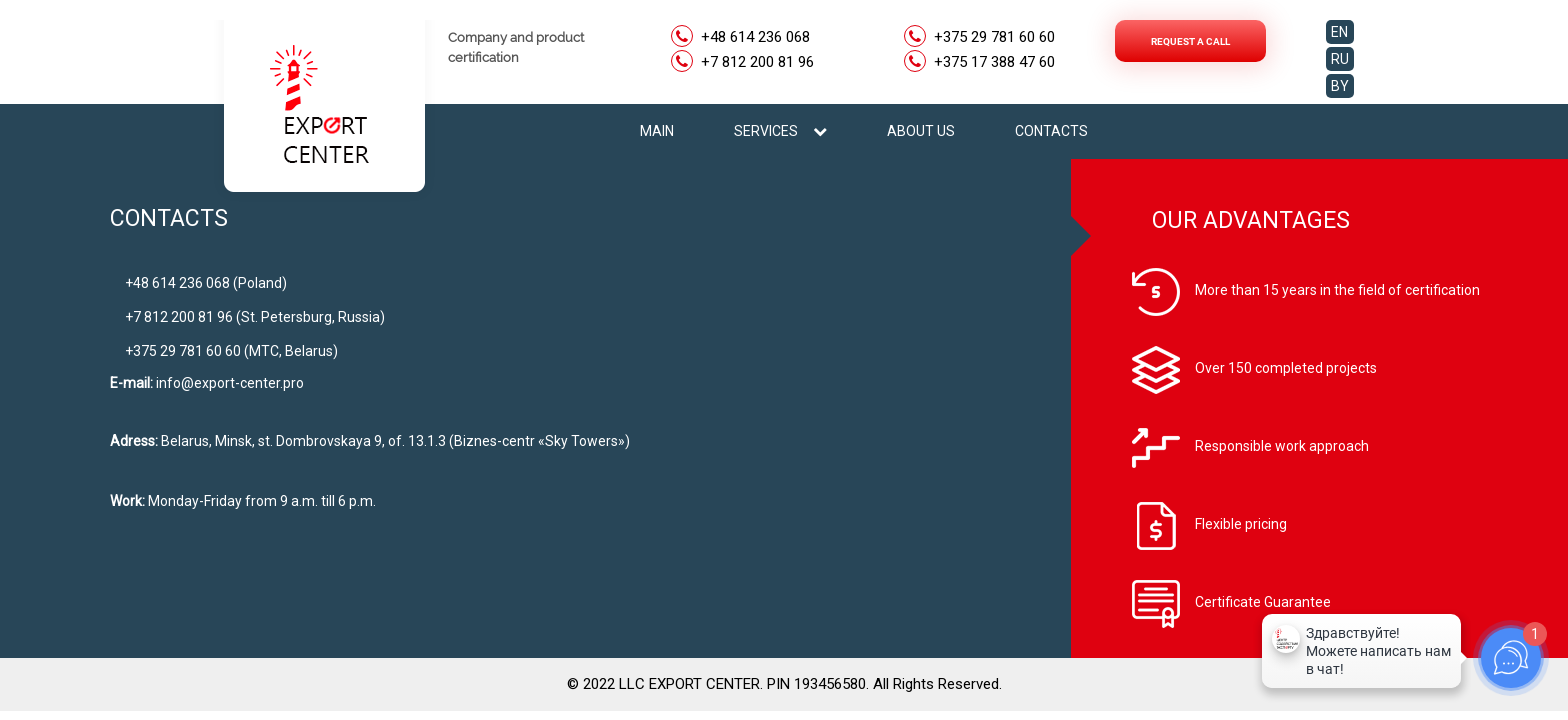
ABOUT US (921, 131)
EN (1339, 32)
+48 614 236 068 (755, 37)
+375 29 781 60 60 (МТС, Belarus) (231, 351)
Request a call (1190, 41)
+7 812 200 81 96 (757, 62)
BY (1340, 86)
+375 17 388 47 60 (994, 62)
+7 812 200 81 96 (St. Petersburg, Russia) (255, 317)
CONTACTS (1051, 131)
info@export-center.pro (230, 383)
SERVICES (780, 131)
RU (1340, 59)
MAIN (657, 131)
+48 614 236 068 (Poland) (206, 283)
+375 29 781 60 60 (994, 37)
